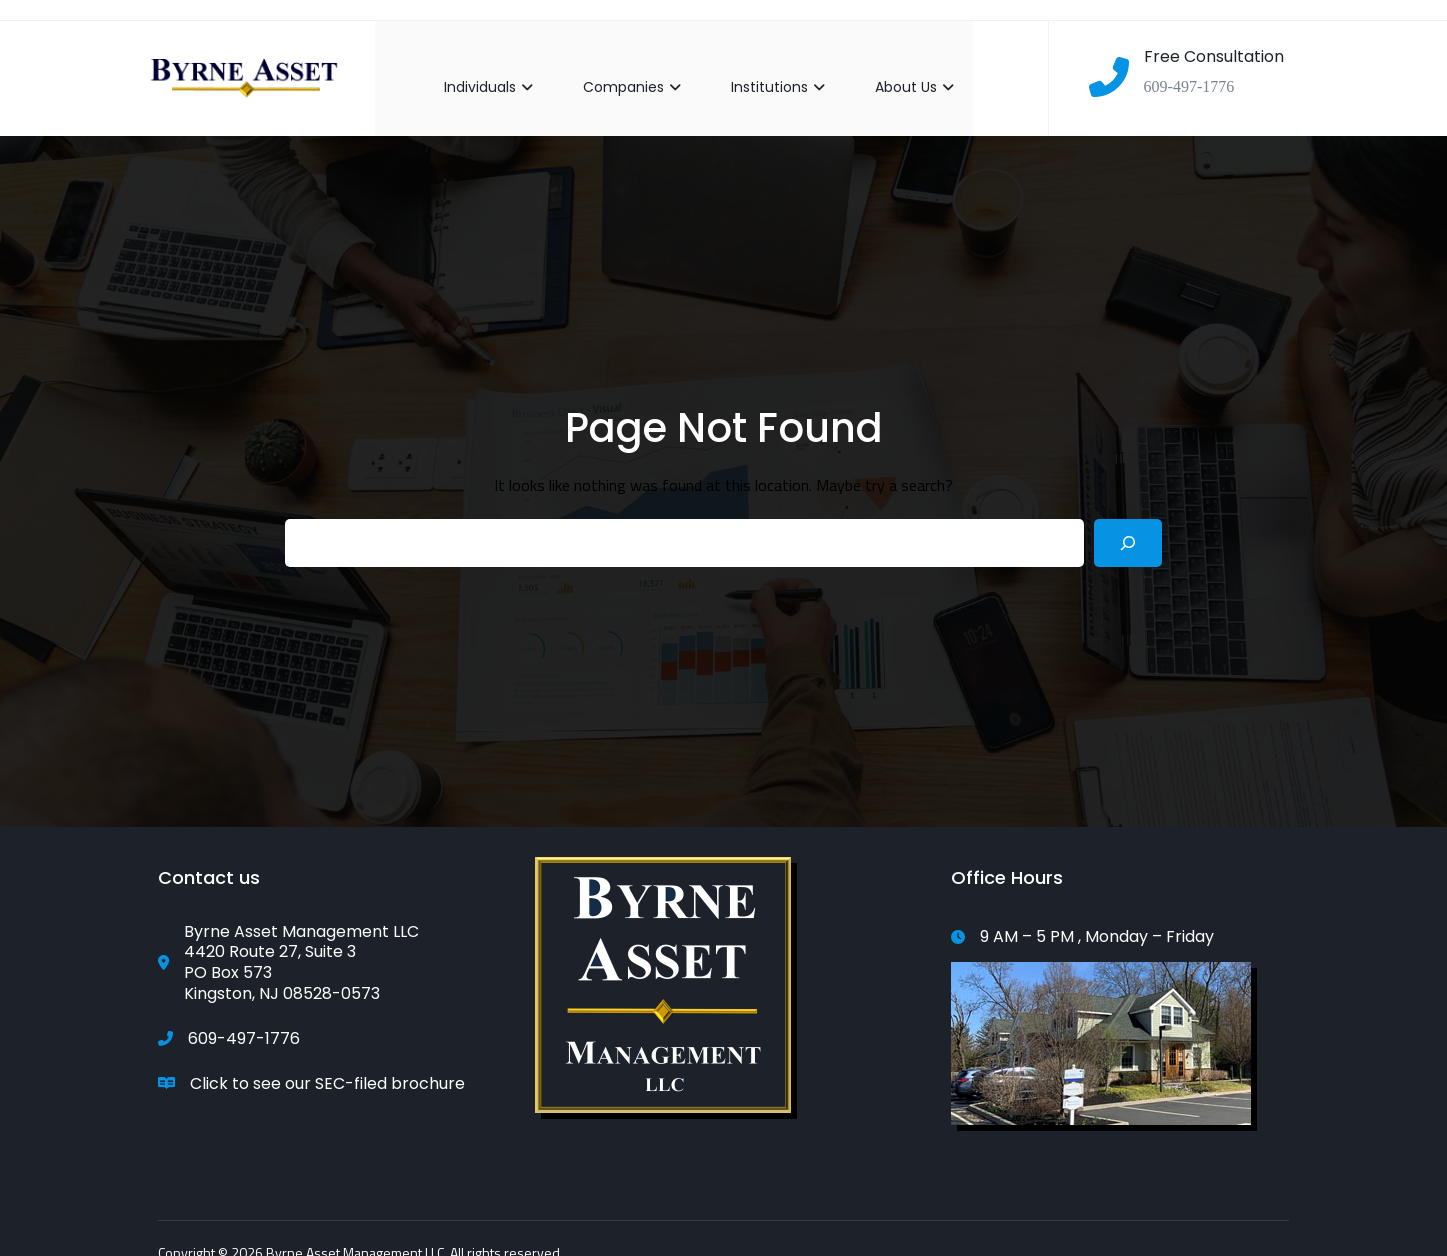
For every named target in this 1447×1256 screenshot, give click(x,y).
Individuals (469, 68)
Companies (613, 68)
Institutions (759, 68)
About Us (895, 68)
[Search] (1128, 524)
